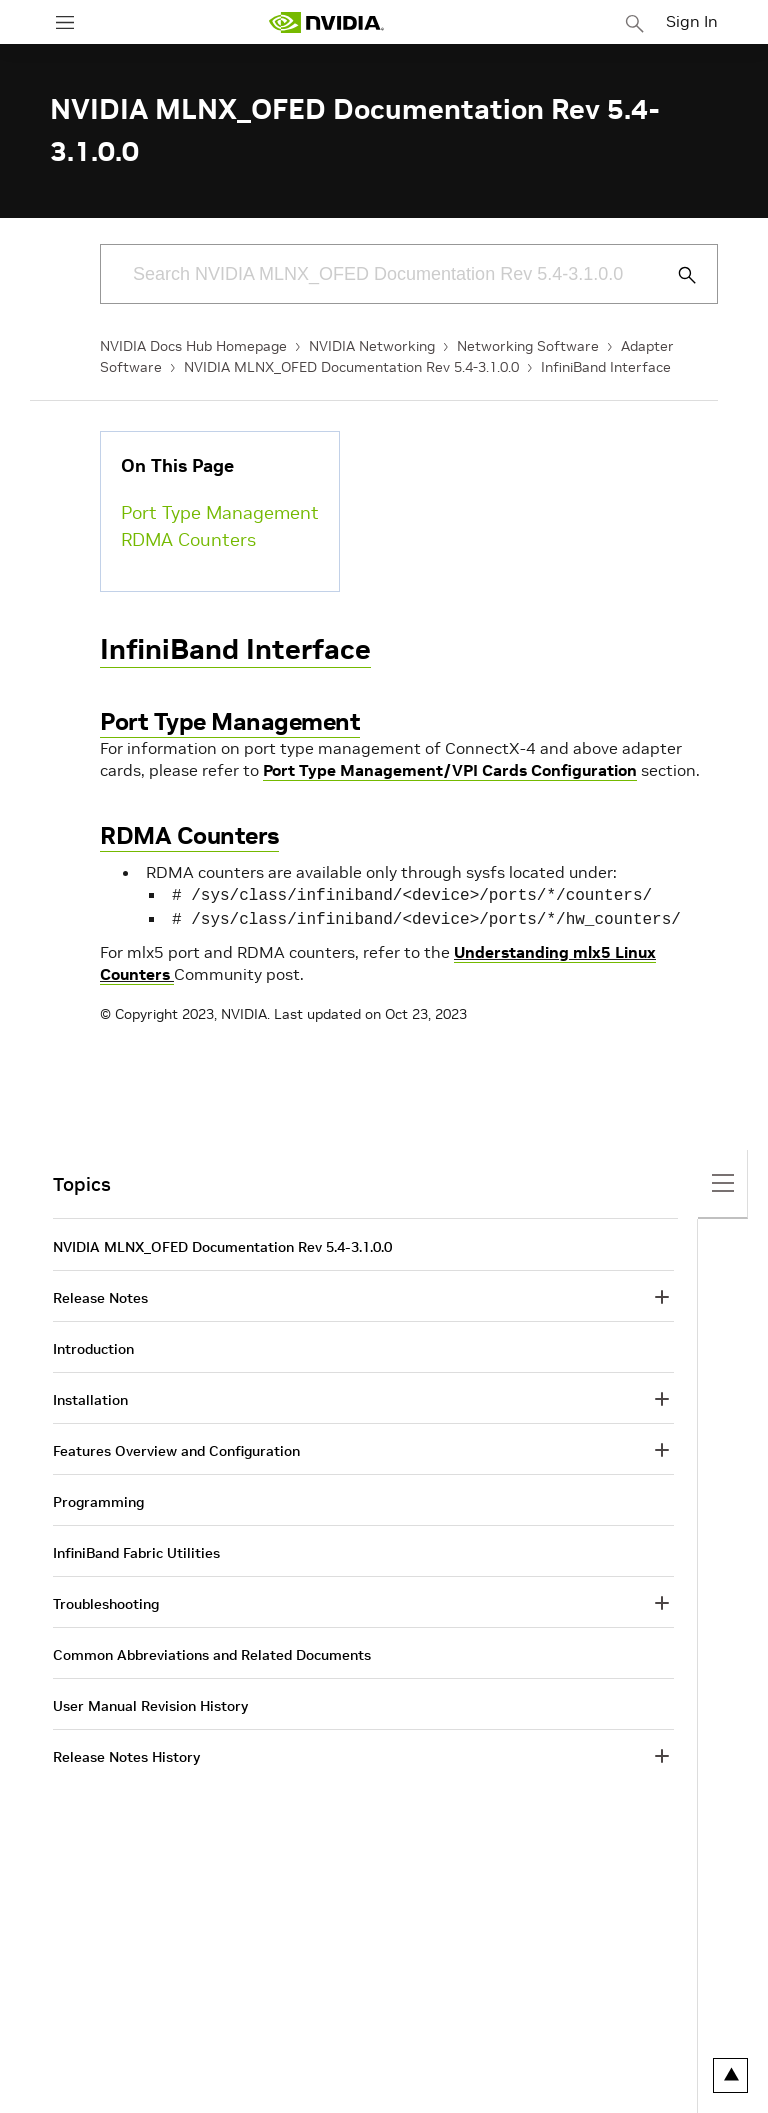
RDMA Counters (188, 539)
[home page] (326, 22)
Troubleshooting (106, 1600)
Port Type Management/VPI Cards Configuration (450, 770)
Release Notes (100, 1294)
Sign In (692, 21)
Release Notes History (126, 1753)
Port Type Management (220, 512)
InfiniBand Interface (606, 367)
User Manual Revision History (150, 1702)
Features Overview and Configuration (176, 1447)
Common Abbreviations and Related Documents (212, 1651)
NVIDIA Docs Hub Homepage (193, 346)
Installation (90, 1396)
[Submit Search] (676, 275)
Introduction (93, 1345)
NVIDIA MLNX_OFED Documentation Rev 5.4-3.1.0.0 (351, 367)
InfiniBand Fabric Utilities (136, 1549)
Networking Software (528, 346)
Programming (98, 1498)
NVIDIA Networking (372, 346)
